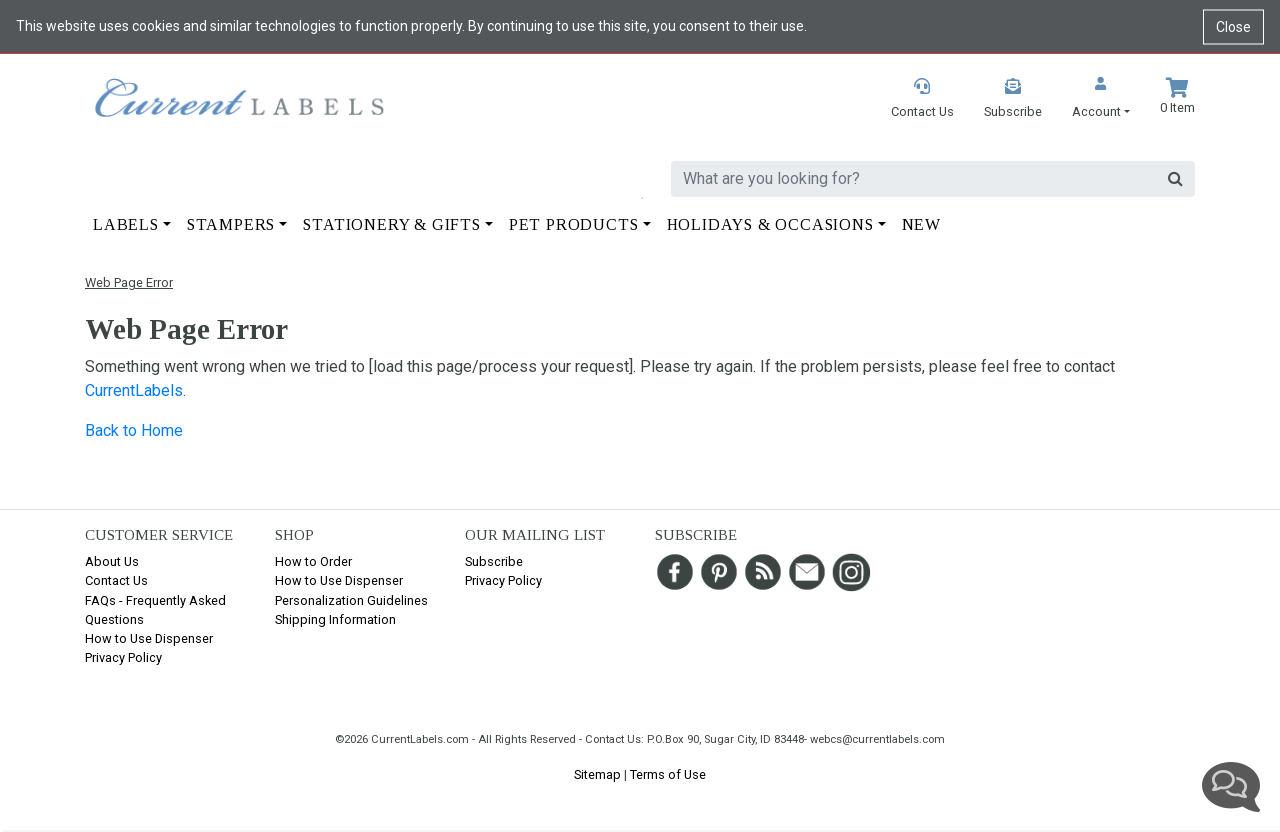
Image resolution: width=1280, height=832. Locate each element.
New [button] (921, 224)
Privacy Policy (123, 657)
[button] (1101, 99)
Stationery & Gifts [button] (391, 224)
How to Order (313, 561)
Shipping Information (335, 619)
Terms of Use (668, 774)
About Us (112, 561)
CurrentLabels (134, 390)
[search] (914, 179)
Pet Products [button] (574, 224)
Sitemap (597, 774)
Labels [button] (126, 224)
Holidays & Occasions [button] (770, 224)
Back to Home (134, 430)
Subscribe (494, 561)
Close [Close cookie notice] (1233, 26)
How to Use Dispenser (149, 638)
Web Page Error (129, 282)
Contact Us (116, 580)
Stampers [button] (231, 224)
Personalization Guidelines (351, 600)
